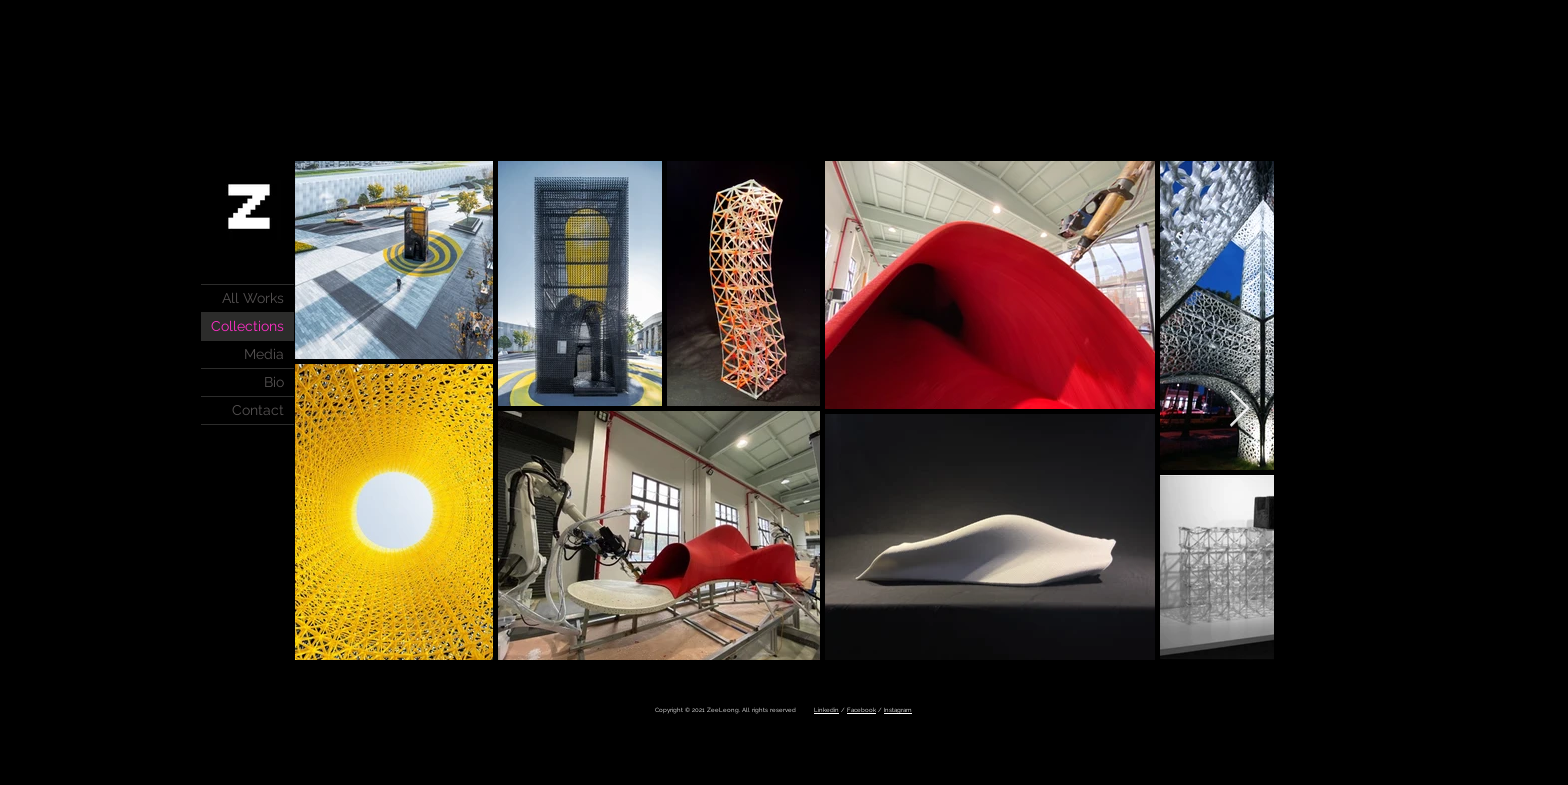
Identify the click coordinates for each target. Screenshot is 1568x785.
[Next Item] (1239, 409)
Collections (247, 326)
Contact (258, 410)
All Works (253, 298)
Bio (274, 382)
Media (264, 354)
